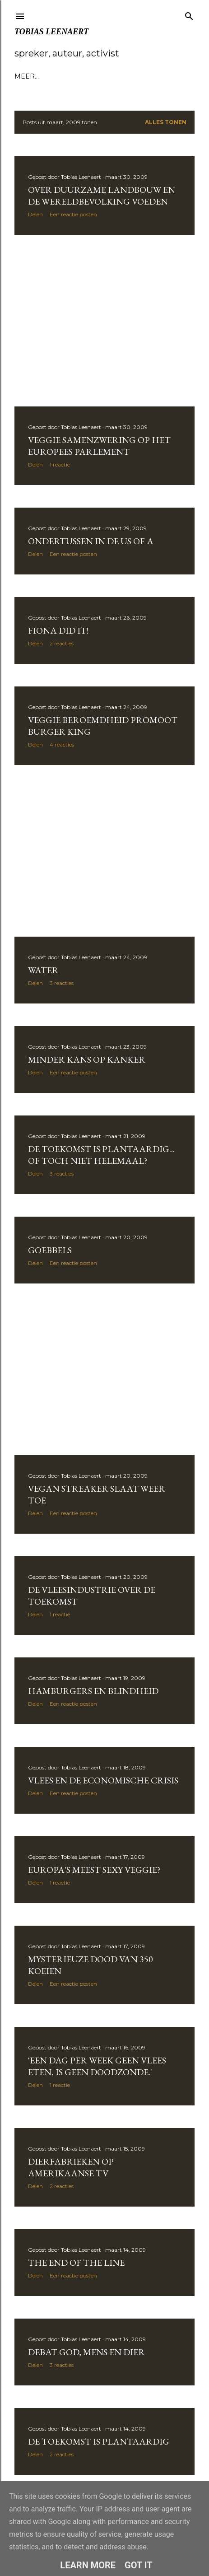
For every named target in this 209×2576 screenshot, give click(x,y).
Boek (129, 76)
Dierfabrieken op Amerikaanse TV (71, 2167)
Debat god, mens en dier (86, 2352)
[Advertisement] (104, 320)
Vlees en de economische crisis (103, 1780)
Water (43, 970)
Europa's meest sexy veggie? (94, 1870)
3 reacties (62, 983)
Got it (139, 2565)
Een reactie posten (73, 214)
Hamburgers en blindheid (93, 1691)
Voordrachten (85, 76)
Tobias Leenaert (51, 31)
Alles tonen (165, 122)
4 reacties (62, 744)
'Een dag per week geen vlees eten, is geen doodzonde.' (97, 2066)
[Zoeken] (189, 14)
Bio (45, 76)
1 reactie (60, 464)
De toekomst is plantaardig (98, 2441)
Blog (24, 76)
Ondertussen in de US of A (90, 541)
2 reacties (62, 643)
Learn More (88, 2565)
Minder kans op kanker (86, 1059)
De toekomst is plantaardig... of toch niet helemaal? (101, 1155)
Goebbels (50, 1250)
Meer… (156, 76)
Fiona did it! (58, 630)
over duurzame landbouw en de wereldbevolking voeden (101, 195)
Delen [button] (35, 214)
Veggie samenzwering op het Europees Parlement (99, 445)
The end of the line (76, 2262)
